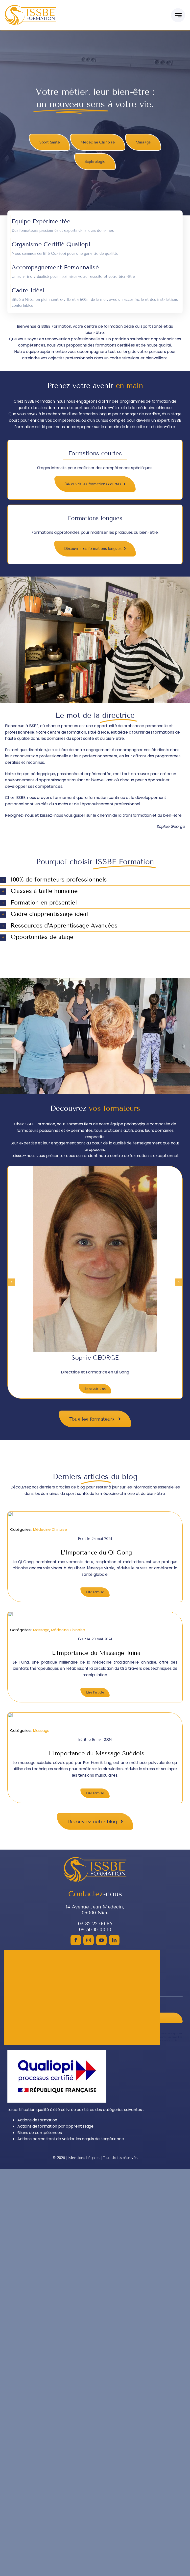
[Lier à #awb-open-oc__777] (178, 15)
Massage (41, 1629)
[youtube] (101, 1940)
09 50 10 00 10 (95, 1929)
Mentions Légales (83, 2158)
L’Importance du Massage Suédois (96, 1753)
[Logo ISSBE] (30, 7)
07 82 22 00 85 (95, 1923)
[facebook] (76, 1940)
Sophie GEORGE (94, 1357)
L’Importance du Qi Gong (96, 1552)
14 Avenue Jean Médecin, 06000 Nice (95, 1910)
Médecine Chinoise (50, 1529)
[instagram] (88, 1940)
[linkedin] (114, 1940)
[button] (95, 880)
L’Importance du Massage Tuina (96, 1652)
